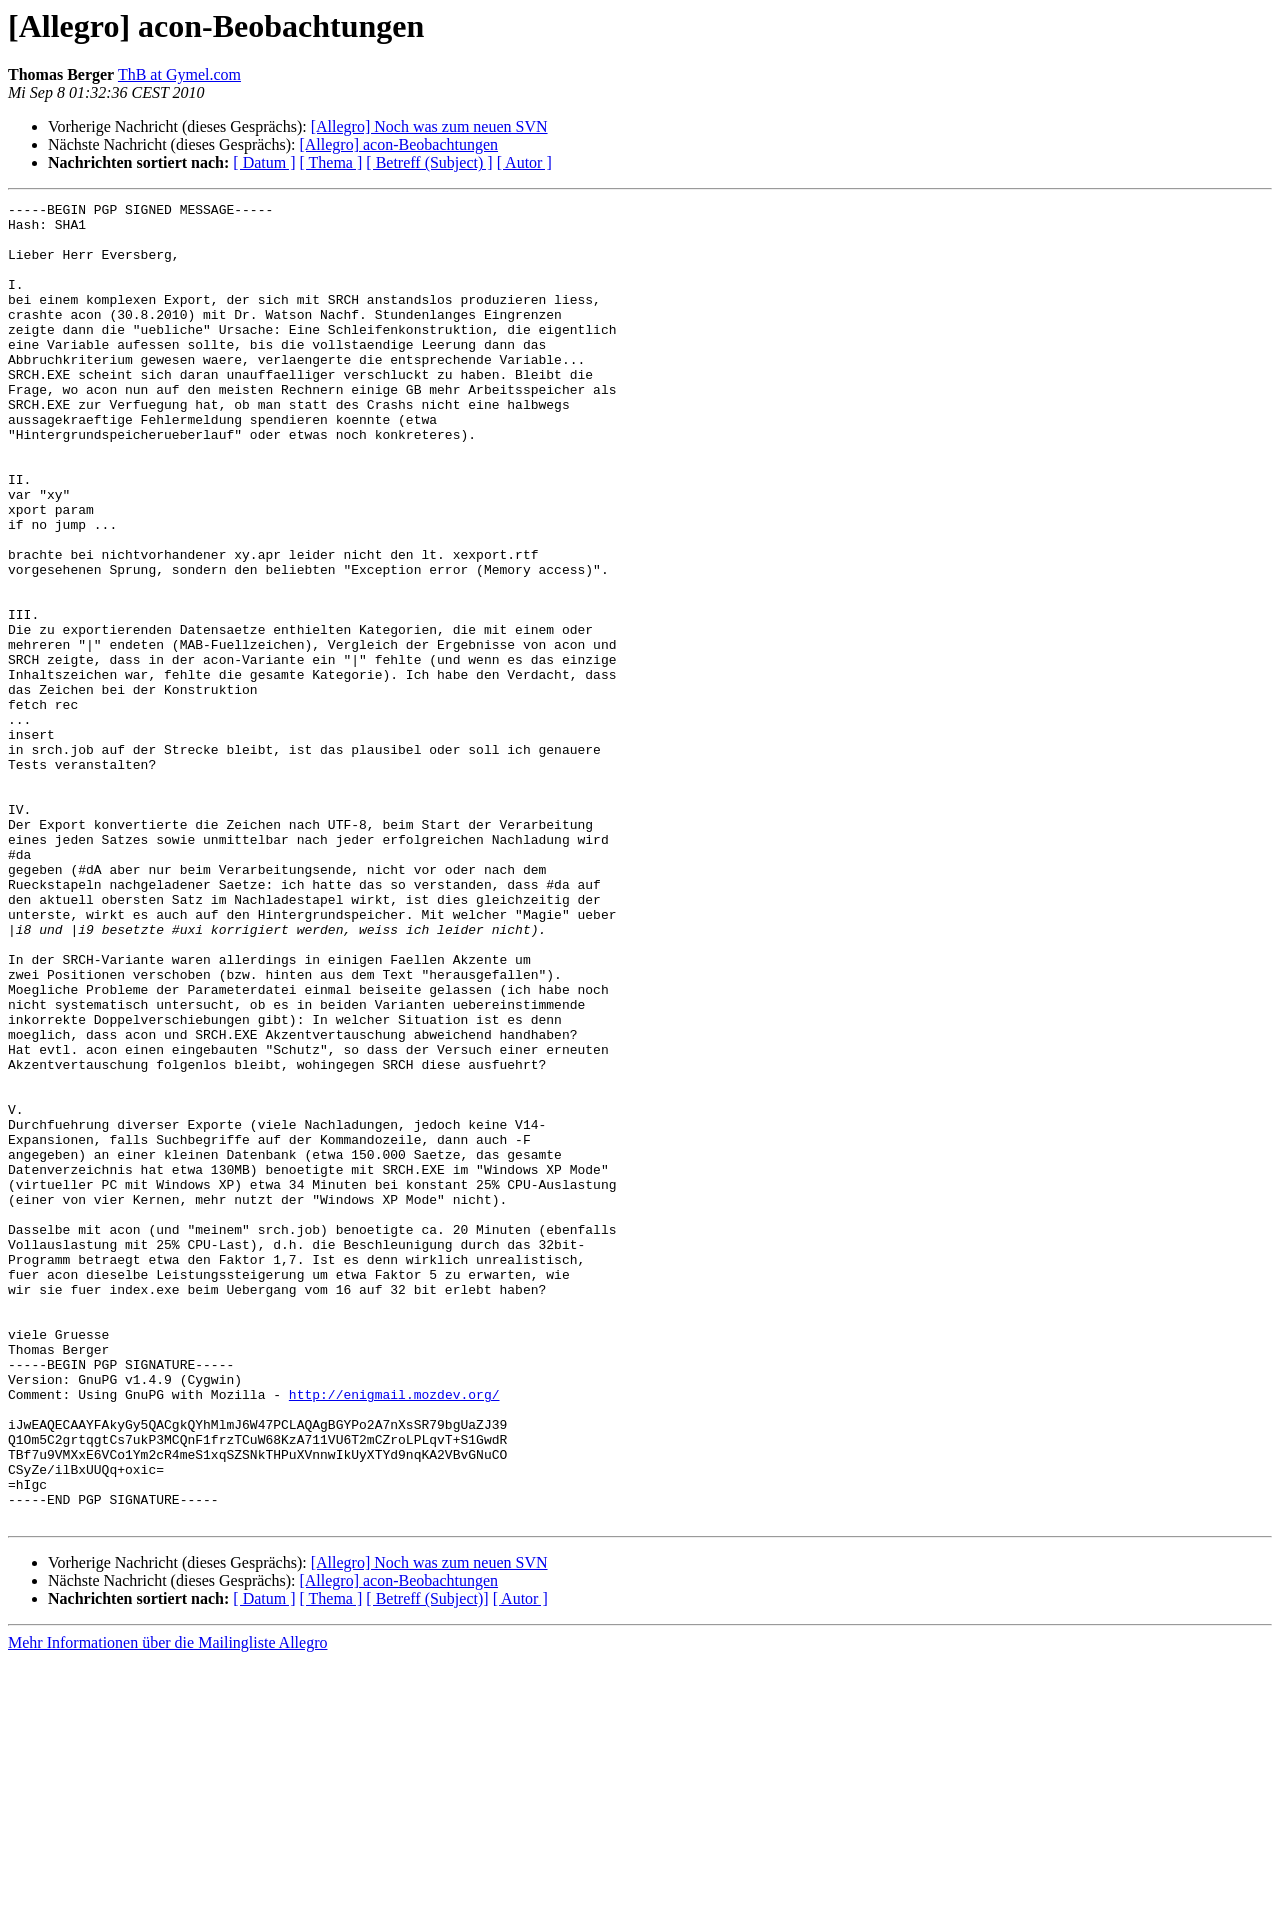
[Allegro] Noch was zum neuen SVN (429, 126)
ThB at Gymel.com (179, 74)
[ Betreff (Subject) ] (429, 162)
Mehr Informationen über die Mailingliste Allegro (167, 1906)
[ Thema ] (331, 162)
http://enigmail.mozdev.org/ (394, 1634)
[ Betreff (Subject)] (427, 1862)
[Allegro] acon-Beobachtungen (398, 144)
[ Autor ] (524, 162)
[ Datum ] (264, 162)
